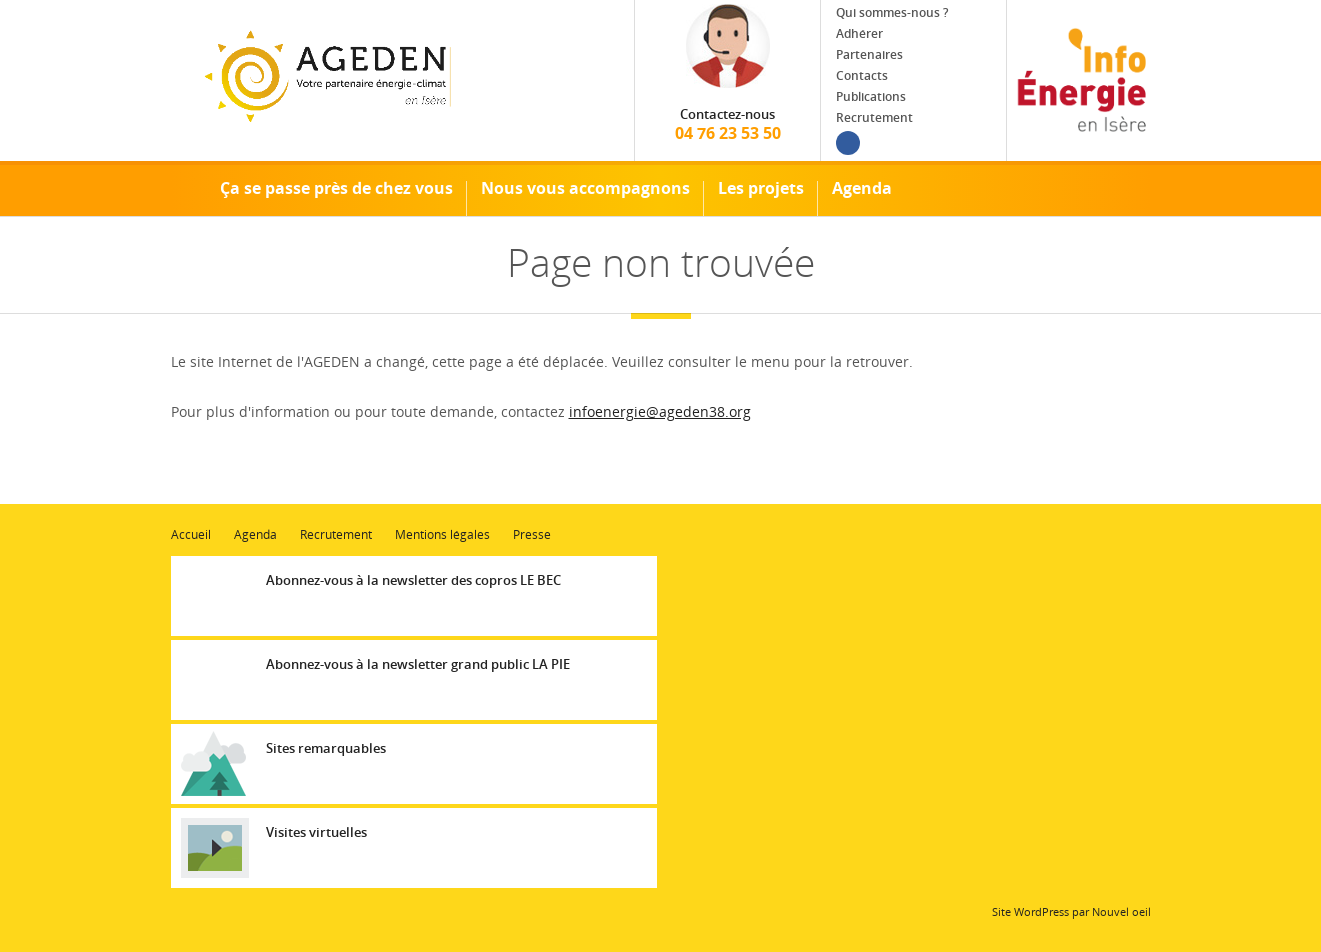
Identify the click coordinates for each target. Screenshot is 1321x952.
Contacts (862, 75)
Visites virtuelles (316, 832)
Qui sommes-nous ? (892, 12)
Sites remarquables (326, 748)
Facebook (848, 143)
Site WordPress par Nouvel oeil (1071, 911)
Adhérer (859, 33)
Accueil (181, 188)
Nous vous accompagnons (585, 188)
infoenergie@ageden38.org (660, 411)
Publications (871, 96)
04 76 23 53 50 (728, 124)
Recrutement (874, 117)
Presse (532, 534)
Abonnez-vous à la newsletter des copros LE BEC (413, 580)
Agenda (862, 188)
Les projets (761, 188)
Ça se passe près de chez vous (336, 188)
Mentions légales (442, 534)
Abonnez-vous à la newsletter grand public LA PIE (418, 664)
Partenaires (869, 54)
